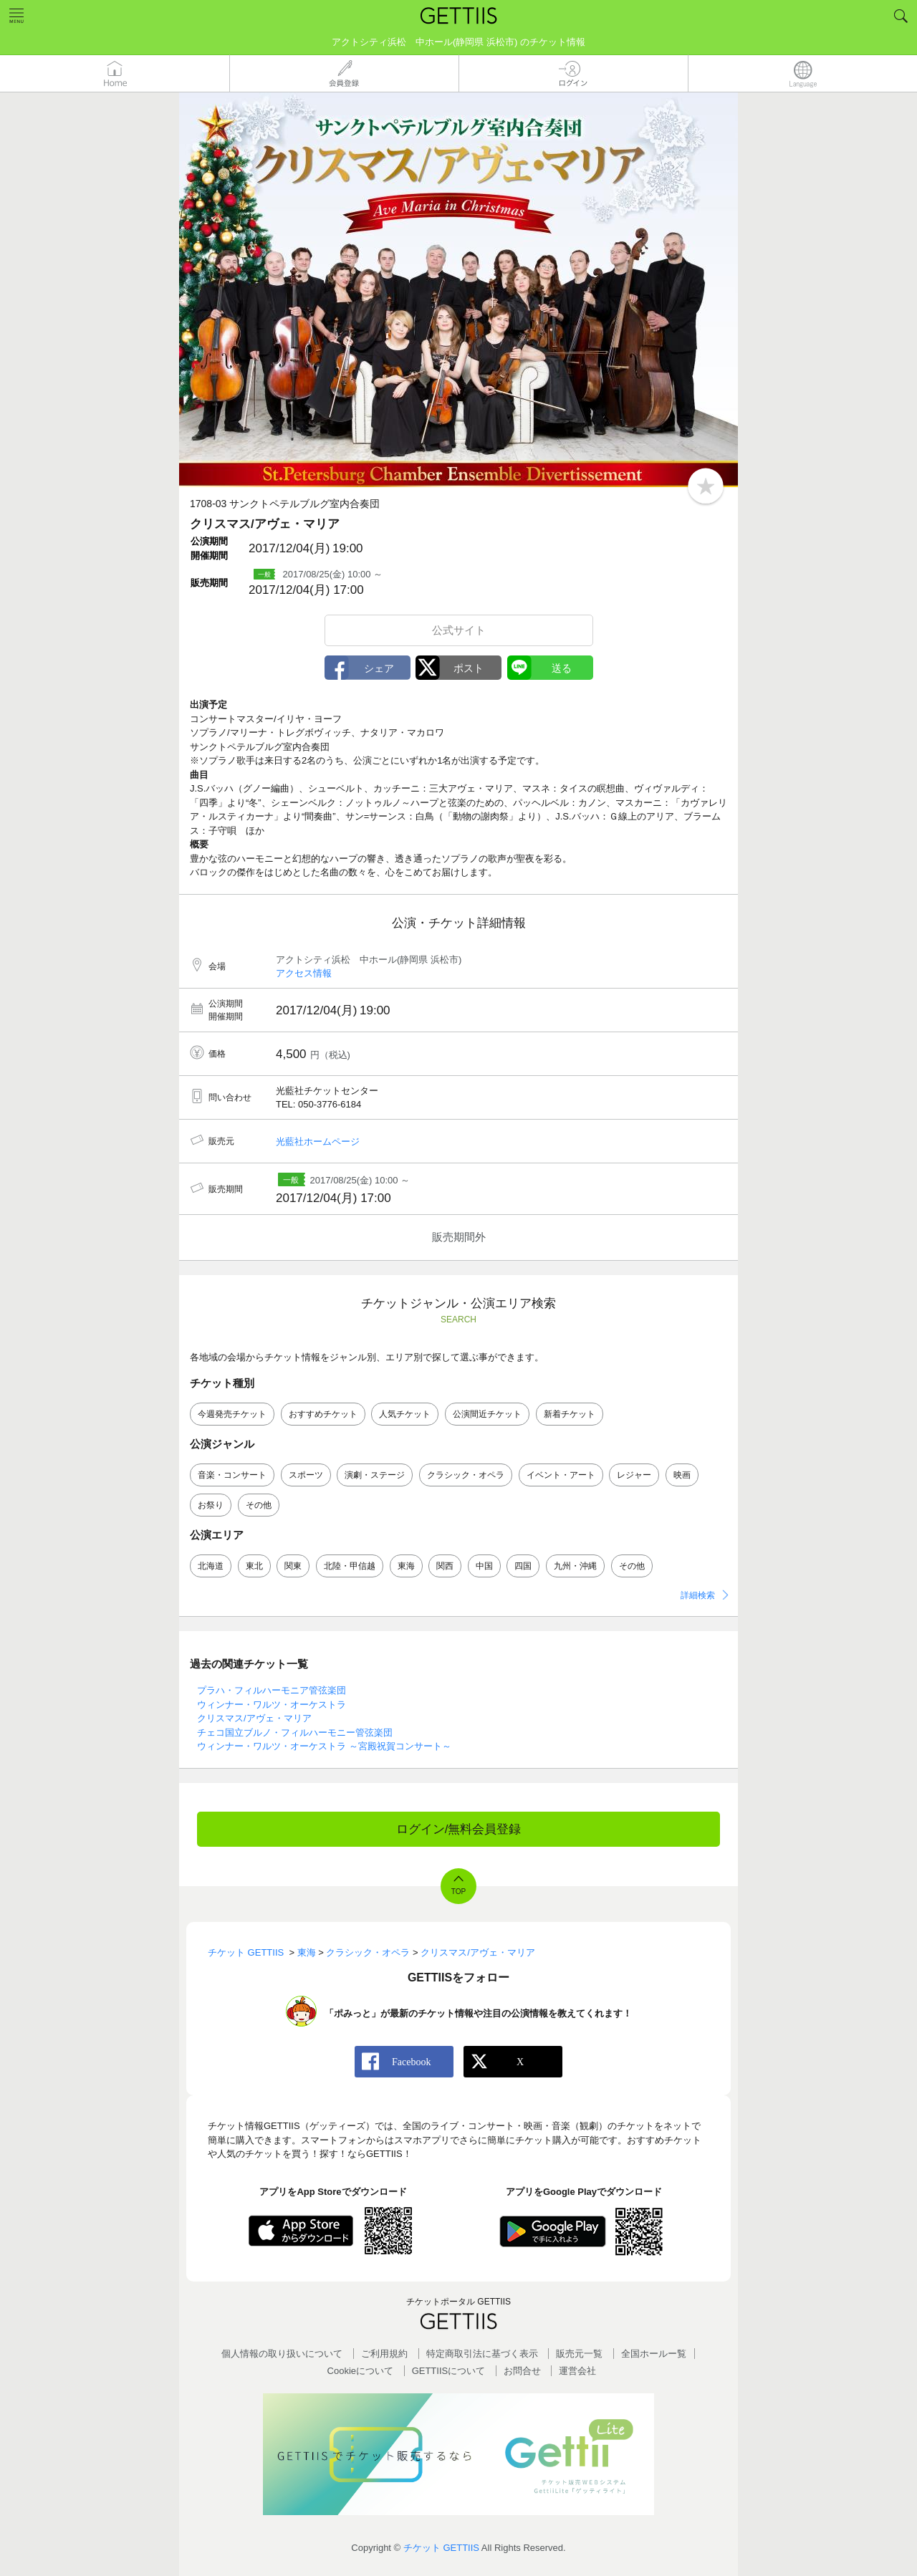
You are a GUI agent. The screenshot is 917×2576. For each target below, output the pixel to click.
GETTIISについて (449, 2370)
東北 (254, 1566)
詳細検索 (698, 1595)
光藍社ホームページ (318, 1141)
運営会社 (577, 2370)
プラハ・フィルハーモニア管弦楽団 (271, 1690)
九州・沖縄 (575, 1566)
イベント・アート (561, 1475)
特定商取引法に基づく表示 (482, 2353)
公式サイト (459, 630)
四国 (523, 1566)
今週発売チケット (232, 1414)
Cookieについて (360, 2370)
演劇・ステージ (375, 1475)
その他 (259, 1505)
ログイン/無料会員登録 (459, 1829)
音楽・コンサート (232, 1475)
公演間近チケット (487, 1414)
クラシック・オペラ (465, 1475)
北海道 (211, 1566)
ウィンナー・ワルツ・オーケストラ (271, 1704)
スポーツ (306, 1475)
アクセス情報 (304, 973)
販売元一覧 (579, 2353)
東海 (406, 1566)
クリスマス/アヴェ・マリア (254, 1718)
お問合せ (522, 2370)
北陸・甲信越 (349, 1566)
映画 (682, 1475)
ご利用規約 (384, 2353)
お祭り (211, 1505)
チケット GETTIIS (441, 2547)
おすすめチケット (323, 1414)
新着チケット (569, 1414)
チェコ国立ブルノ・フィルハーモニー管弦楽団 (295, 1732)
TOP (458, 1891)
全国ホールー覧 (653, 2353)
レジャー (634, 1475)
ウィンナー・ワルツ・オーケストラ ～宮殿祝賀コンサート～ (324, 1746)
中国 (484, 1566)
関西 (444, 1566)
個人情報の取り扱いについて (281, 2353)
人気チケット (405, 1414)
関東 (293, 1566)
